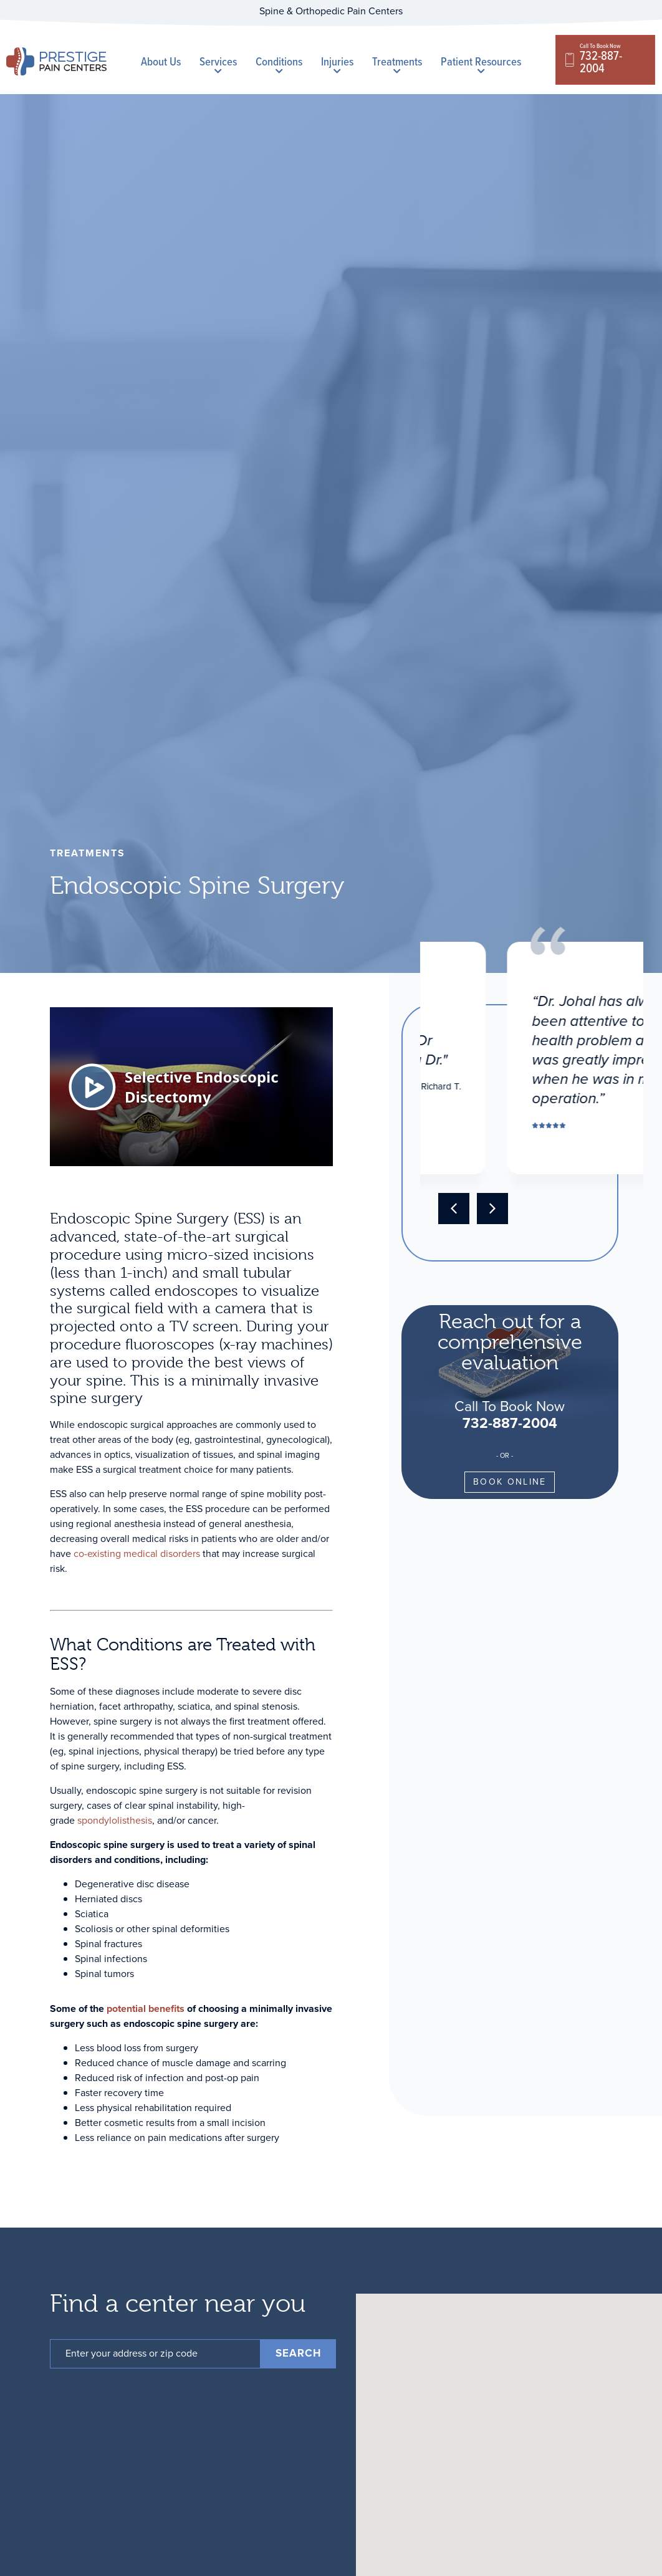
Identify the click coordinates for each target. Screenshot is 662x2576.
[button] (453, 1208)
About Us (161, 61)
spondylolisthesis (114, 1820)
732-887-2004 (510, 1423)
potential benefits (146, 2008)
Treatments (397, 63)
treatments (87, 853)
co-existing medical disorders (137, 1553)
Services (218, 63)
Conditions (279, 63)
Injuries (337, 63)
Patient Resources (481, 63)
